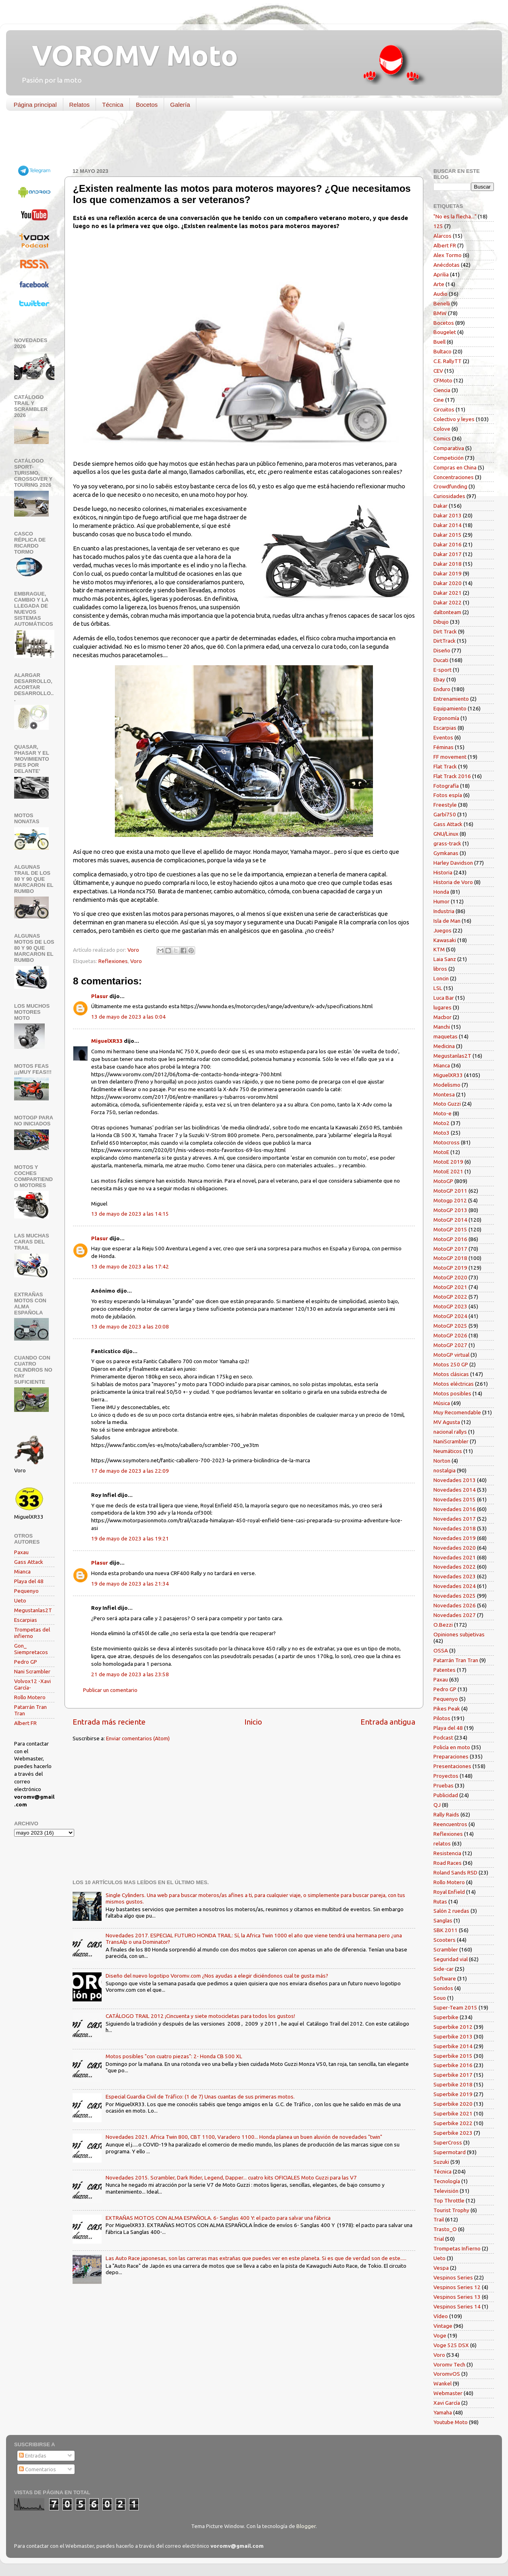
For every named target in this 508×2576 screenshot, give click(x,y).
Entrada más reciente (109, 1721)
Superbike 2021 (453, 2113)
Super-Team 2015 (455, 2007)
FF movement (449, 756)
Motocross (446, 1142)
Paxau (21, 1552)
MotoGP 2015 (450, 1229)
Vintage (442, 2326)
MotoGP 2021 (450, 1287)
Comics (442, 438)
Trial (438, 2239)
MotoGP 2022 (450, 1296)
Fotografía (446, 786)
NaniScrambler (450, 1441)
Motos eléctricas (453, 1383)
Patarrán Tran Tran (455, 1660)
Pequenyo (26, 1591)
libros (440, 968)
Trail (438, 2219)
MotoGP (443, 1181)
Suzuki (441, 2162)
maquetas (445, 1036)
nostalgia (444, 1470)
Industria (443, 911)
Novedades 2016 (454, 1509)
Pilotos (441, 1718)
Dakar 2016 (447, 544)
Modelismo (446, 1084)
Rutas (440, 1901)
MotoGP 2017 (450, 1248)
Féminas (443, 747)
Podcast (443, 1737)
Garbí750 (444, 814)
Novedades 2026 (454, 1605)
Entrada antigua (387, 1721)
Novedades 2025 (454, 1595)
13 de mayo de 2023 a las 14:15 (130, 1213)
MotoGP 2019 (450, 1267)
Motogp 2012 (450, 1200)
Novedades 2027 (454, 1615)
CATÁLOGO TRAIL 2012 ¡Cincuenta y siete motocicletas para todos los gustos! (200, 2016)
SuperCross (447, 2142)
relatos (442, 1843)
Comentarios (37, 2469)
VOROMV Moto (128, 55)
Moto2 (441, 1123)
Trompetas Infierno (457, 2248)
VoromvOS (446, 2374)
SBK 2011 (445, 1930)
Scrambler (445, 1949)
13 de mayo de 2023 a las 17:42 (130, 1266)
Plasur (99, 996)
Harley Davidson (453, 862)
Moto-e (442, 1113)
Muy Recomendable (457, 1412)
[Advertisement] (248, 141)
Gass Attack (28, 1562)
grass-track (447, 843)
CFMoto (442, 380)
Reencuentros (450, 1824)
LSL (437, 988)
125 (438, 226)
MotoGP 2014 (450, 1219)
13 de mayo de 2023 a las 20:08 (130, 1326)
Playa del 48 (29, 1581)
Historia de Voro (453, 882)
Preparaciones (450, 1756)
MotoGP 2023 (450, 1306)
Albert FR (25, 1723)
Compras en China (455, 467)
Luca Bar (443, 997)
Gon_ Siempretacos (31, 1648)
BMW (440, 313)
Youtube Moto (450, 2422)
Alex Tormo (447, 255)
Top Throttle (448, 2200)
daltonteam (447, 612)
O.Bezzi (443, 1624)
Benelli (441, 303)
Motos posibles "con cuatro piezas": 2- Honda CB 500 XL (174, 2056)
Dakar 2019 (447, 573)
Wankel (442, 2383)
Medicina (444, 1046)
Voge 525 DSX (451, 2345)
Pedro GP (25, 1662)
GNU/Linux (445, 833)
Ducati (440, 660)
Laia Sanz (444, 959)
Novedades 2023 (454, 1576)
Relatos (79, 104)
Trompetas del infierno (32, 1632)
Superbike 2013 (453, 2036)
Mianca (22, 1571)
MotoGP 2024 (450, 1316)
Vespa (441, 2268)
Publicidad (445, 1795)
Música (441, 1403)
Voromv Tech (449, 2364)
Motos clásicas (451, 1374)
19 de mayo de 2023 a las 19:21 (130, 1538)
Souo (439, 1998)
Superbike (445, 2017)
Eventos (443, 737)
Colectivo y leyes (454, 419)
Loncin (441, 978)
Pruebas (443, 1785)
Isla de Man (446, 920)
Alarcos (442, 235)
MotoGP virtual (451, 1354)
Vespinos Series (453, 2277)
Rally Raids (446, 1814)
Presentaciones (452, 1766)
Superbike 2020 (453, 2104)
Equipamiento (449, 708)
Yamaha (442, 2412)
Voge (439, 2335)
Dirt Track (445, 631)
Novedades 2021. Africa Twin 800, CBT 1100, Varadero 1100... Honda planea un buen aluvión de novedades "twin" (244, 2137)
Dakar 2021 (447, 593)
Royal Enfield (449, 1892)
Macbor (442, 1017)
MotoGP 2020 (450, 1277)
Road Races (447, 1863)
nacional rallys (450, 1431)
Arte (438, 284)
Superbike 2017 (453, 2075)
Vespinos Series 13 (457, 2297)
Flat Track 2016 (452, 776)
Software (444, 1978)
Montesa (444, 1094)
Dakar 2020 (447, 583)
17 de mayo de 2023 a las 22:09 (130, 1471)
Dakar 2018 (447, 563)
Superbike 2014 (453, 2046)
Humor (441, 901)
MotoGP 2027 (450, 1345)
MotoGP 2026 (450, 1335)
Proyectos (445, 1776)
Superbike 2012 (453, 2027)
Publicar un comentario (110, 1690)
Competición (448, 458)
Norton (441, 1460)
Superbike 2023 (453, 2133)
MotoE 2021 (448, 1171)
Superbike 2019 (453, 2094)
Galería (180, 104)
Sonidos (443, 1988)
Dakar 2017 (447, 554)
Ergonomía (446, 718)
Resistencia (447, 1853)
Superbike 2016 (453, 2065)
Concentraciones (453, 477)
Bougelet (444, 332)
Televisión (445, 2191)
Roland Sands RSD (455, 1872)
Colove (441, 429)
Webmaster (447, 2393)
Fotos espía (447, 795)
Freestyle (445, 804)
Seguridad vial (450, 1959)
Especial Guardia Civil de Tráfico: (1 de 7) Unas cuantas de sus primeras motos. (200, 2096)
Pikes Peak (446, 1708)
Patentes (444, 1670)
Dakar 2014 (447, 525)
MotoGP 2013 (450, 1210)
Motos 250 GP (450, 1364)
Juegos (442, 930)
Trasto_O (445, 2229)
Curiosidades (449, 496)
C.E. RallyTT (447, 361)
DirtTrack (444, 640)
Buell (439, 341)
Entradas (32, 2455)
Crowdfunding (450, 486)
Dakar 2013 (447, 515)
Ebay (439, 679)
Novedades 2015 (454, 1499)
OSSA (440, 1650)
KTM (439, 949)
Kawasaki (444, 940)
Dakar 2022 (447, 602)
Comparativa (448, 448)
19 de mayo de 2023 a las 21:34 (130, 1583)
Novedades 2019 (454, 1538)
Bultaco (442, 351)
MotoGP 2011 (450, 1190)
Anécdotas (446, 265)
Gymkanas (445, 853)
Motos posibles (452, 1393)
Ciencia (441, 390)
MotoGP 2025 (450, 1325)
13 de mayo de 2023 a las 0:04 (128, 1016)
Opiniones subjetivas (459, 1634)
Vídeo (440, 2316)
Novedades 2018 (454, 1528)
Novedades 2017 (454, 1518)
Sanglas (442, 1920)
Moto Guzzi (447, 1103)
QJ (437, 1805)
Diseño (441, 650)
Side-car (443, 1969)
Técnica (112, 104)
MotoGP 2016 (450, 1239)
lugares (442, 1007)
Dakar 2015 (447, 534)
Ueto (20, 1600)
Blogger (306, 2526)
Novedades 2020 (454, 1547)
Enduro (441, 689)
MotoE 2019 (448, 1161)
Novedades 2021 (454, 1557)
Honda (441, 891)
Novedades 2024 (454, 1586)
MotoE (441, 1152)
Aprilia (441, 274)
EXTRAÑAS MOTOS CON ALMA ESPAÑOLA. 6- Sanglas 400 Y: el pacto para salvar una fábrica (218, 2218)
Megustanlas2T (33, 1610)
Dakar (440, 505)
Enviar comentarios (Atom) (138, 1738)
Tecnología (446, 2181)
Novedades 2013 (454, 1480)
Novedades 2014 (454, 1489)
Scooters (444, 1940)
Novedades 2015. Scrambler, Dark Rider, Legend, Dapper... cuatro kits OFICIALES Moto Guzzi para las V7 (231, 2177)
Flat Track (445, 766)
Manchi (441, 1026)
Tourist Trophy (451, 2210)
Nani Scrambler (32, 1671)
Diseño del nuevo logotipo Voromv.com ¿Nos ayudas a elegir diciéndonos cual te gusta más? (217, 1975)
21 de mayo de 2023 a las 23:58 (130, 1674)
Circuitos (443, 409)
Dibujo (441, 622)
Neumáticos (447, 1451)
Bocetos (147, 104)
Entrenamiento (451, 698)
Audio (440, 294)
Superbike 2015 (453, 2056)
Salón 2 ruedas (451, 1911)
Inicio (253, 1721)
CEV (438, 370)
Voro (136, 961)
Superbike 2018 (453, 2084)
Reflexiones (113, 961)
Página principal (35, 104)
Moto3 (441, 1132)
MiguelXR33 (107, 1041)
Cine (438, 399)
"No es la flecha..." (455, 216)
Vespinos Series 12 (457, 2287)
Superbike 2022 (453, 2123)
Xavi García (446, 2403)
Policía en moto (451, 1747)
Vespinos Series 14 (457, 2306)
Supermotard (449, 2152)
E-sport (442, 669)
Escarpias (25, 1620)
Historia (442, 872)
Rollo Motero (30, 1697)
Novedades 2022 (454, 1566)
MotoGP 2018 (450, 1258)
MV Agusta (446, 1422)
